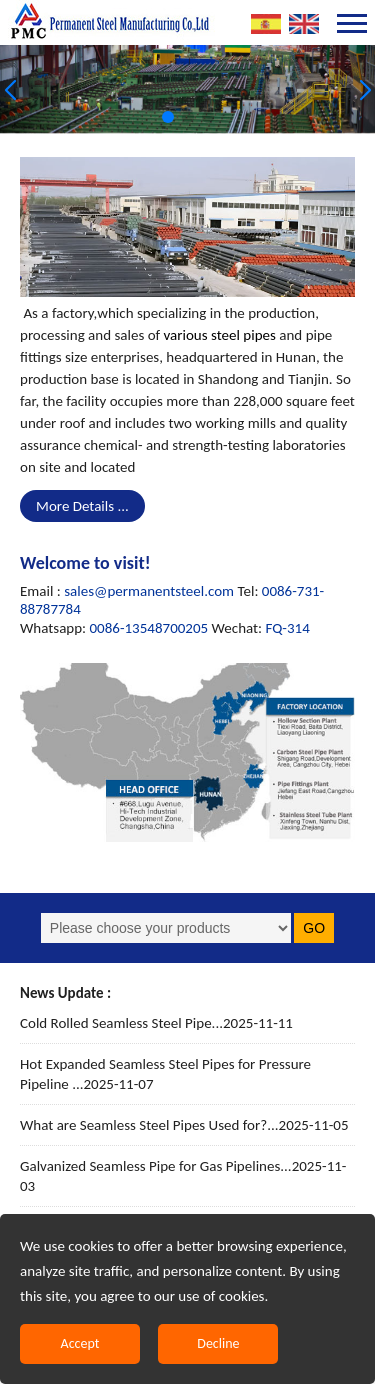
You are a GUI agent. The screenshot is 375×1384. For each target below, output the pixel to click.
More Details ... (82, 506)
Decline (218, 1343)
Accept (80, 1343)
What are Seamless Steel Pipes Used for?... (184, 1125)
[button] (168, 117)
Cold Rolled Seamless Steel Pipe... (156, 1023)
